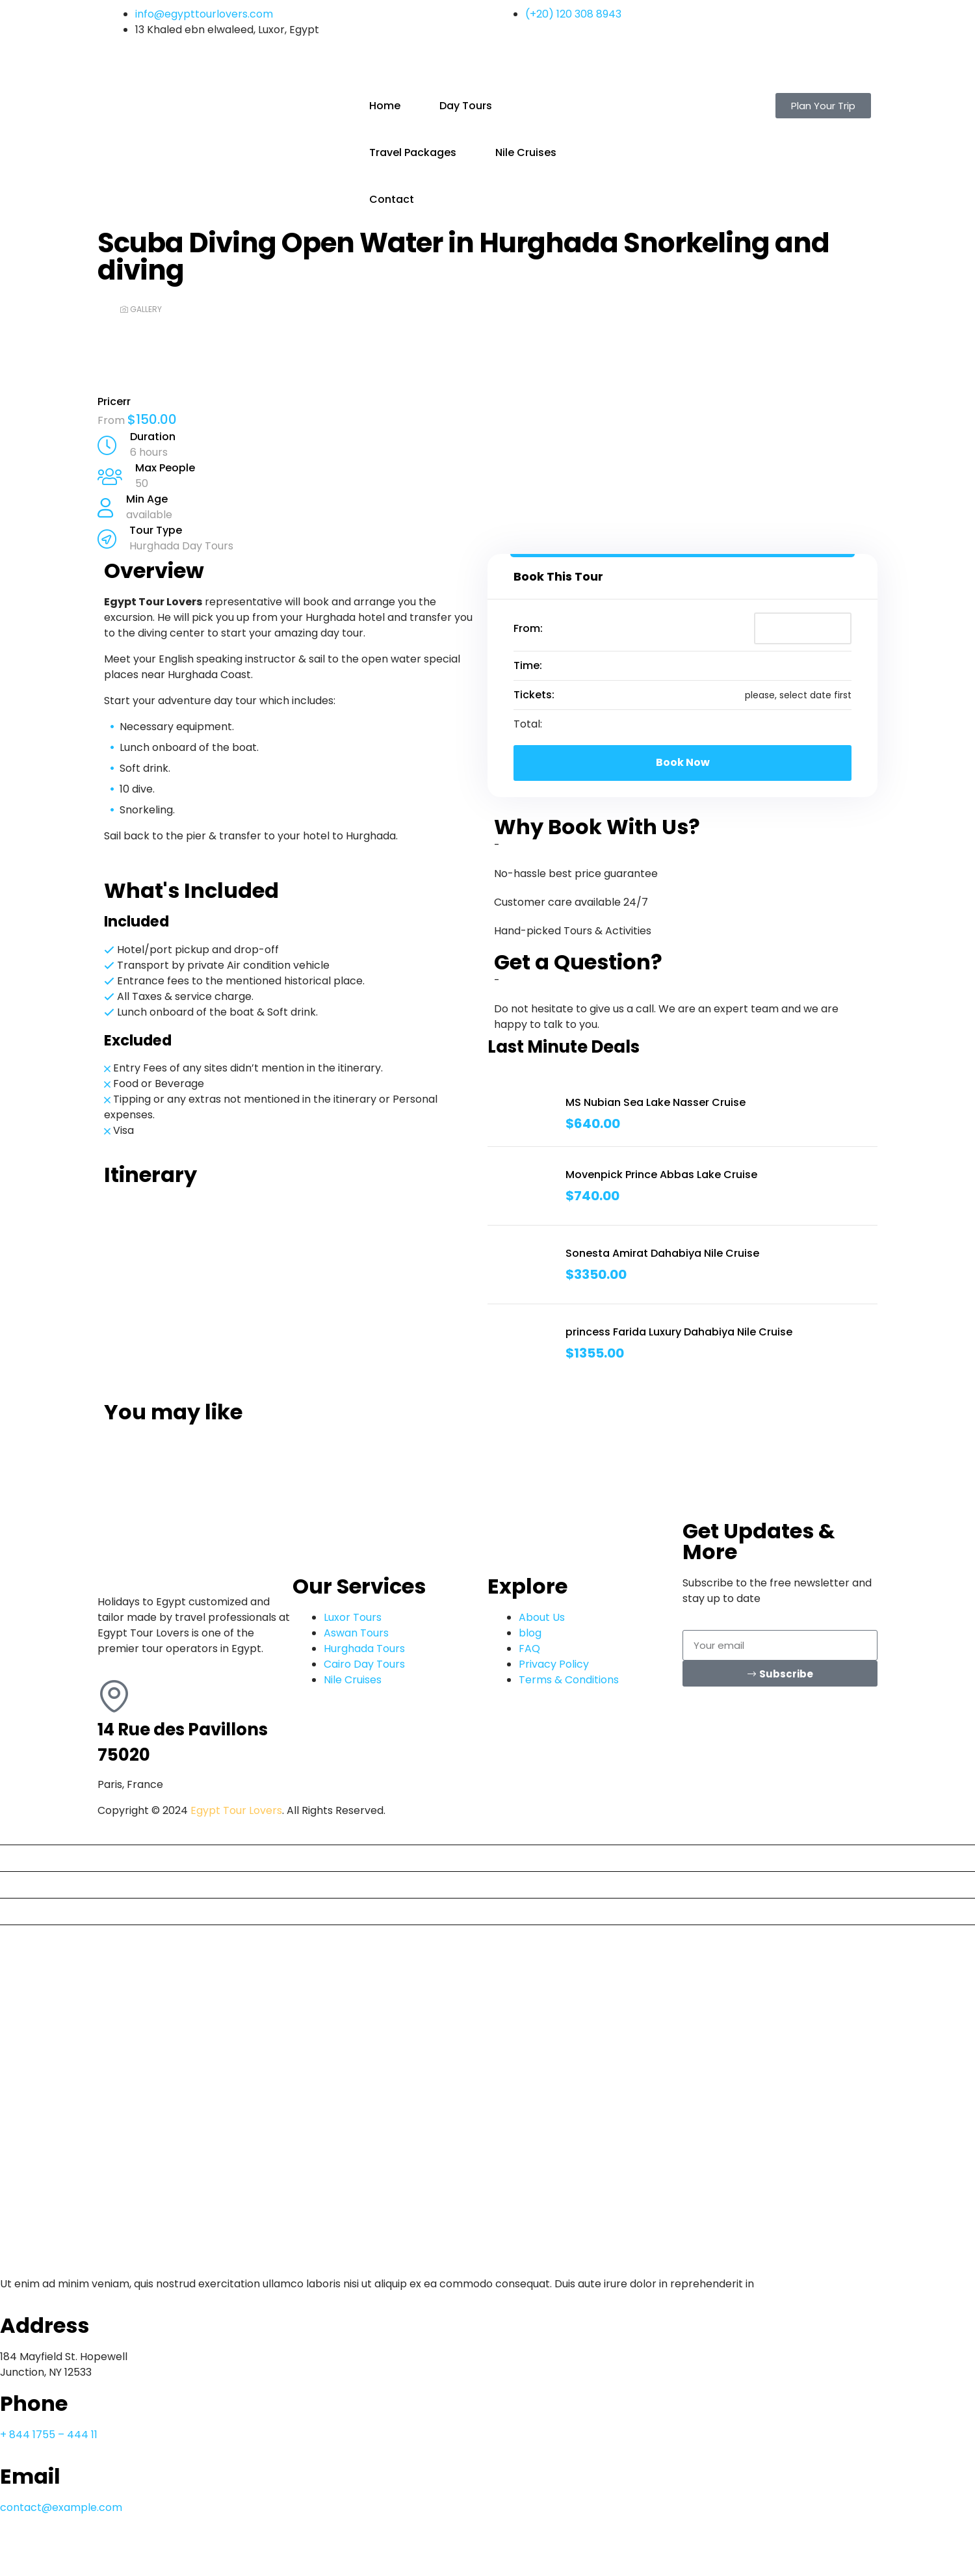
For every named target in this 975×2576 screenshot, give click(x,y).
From (112, 420)
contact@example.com (61, 2507)
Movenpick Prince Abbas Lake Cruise (661, 1174)
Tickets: (534, 694)
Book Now (683, 762)
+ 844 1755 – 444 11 (49, 2434)
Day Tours (465, 105)
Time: (528, 665)
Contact (391, 199)
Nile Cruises (525, 152)
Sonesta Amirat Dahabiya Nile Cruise (662, 1253)
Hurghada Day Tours (181, 545)
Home (384, 105)
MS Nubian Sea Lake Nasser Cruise (656, 1102)
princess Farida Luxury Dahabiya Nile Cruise (679, 1331)
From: (528, 628)
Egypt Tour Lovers (236, 1810)
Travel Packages (412, 152)
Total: (528, 723)
